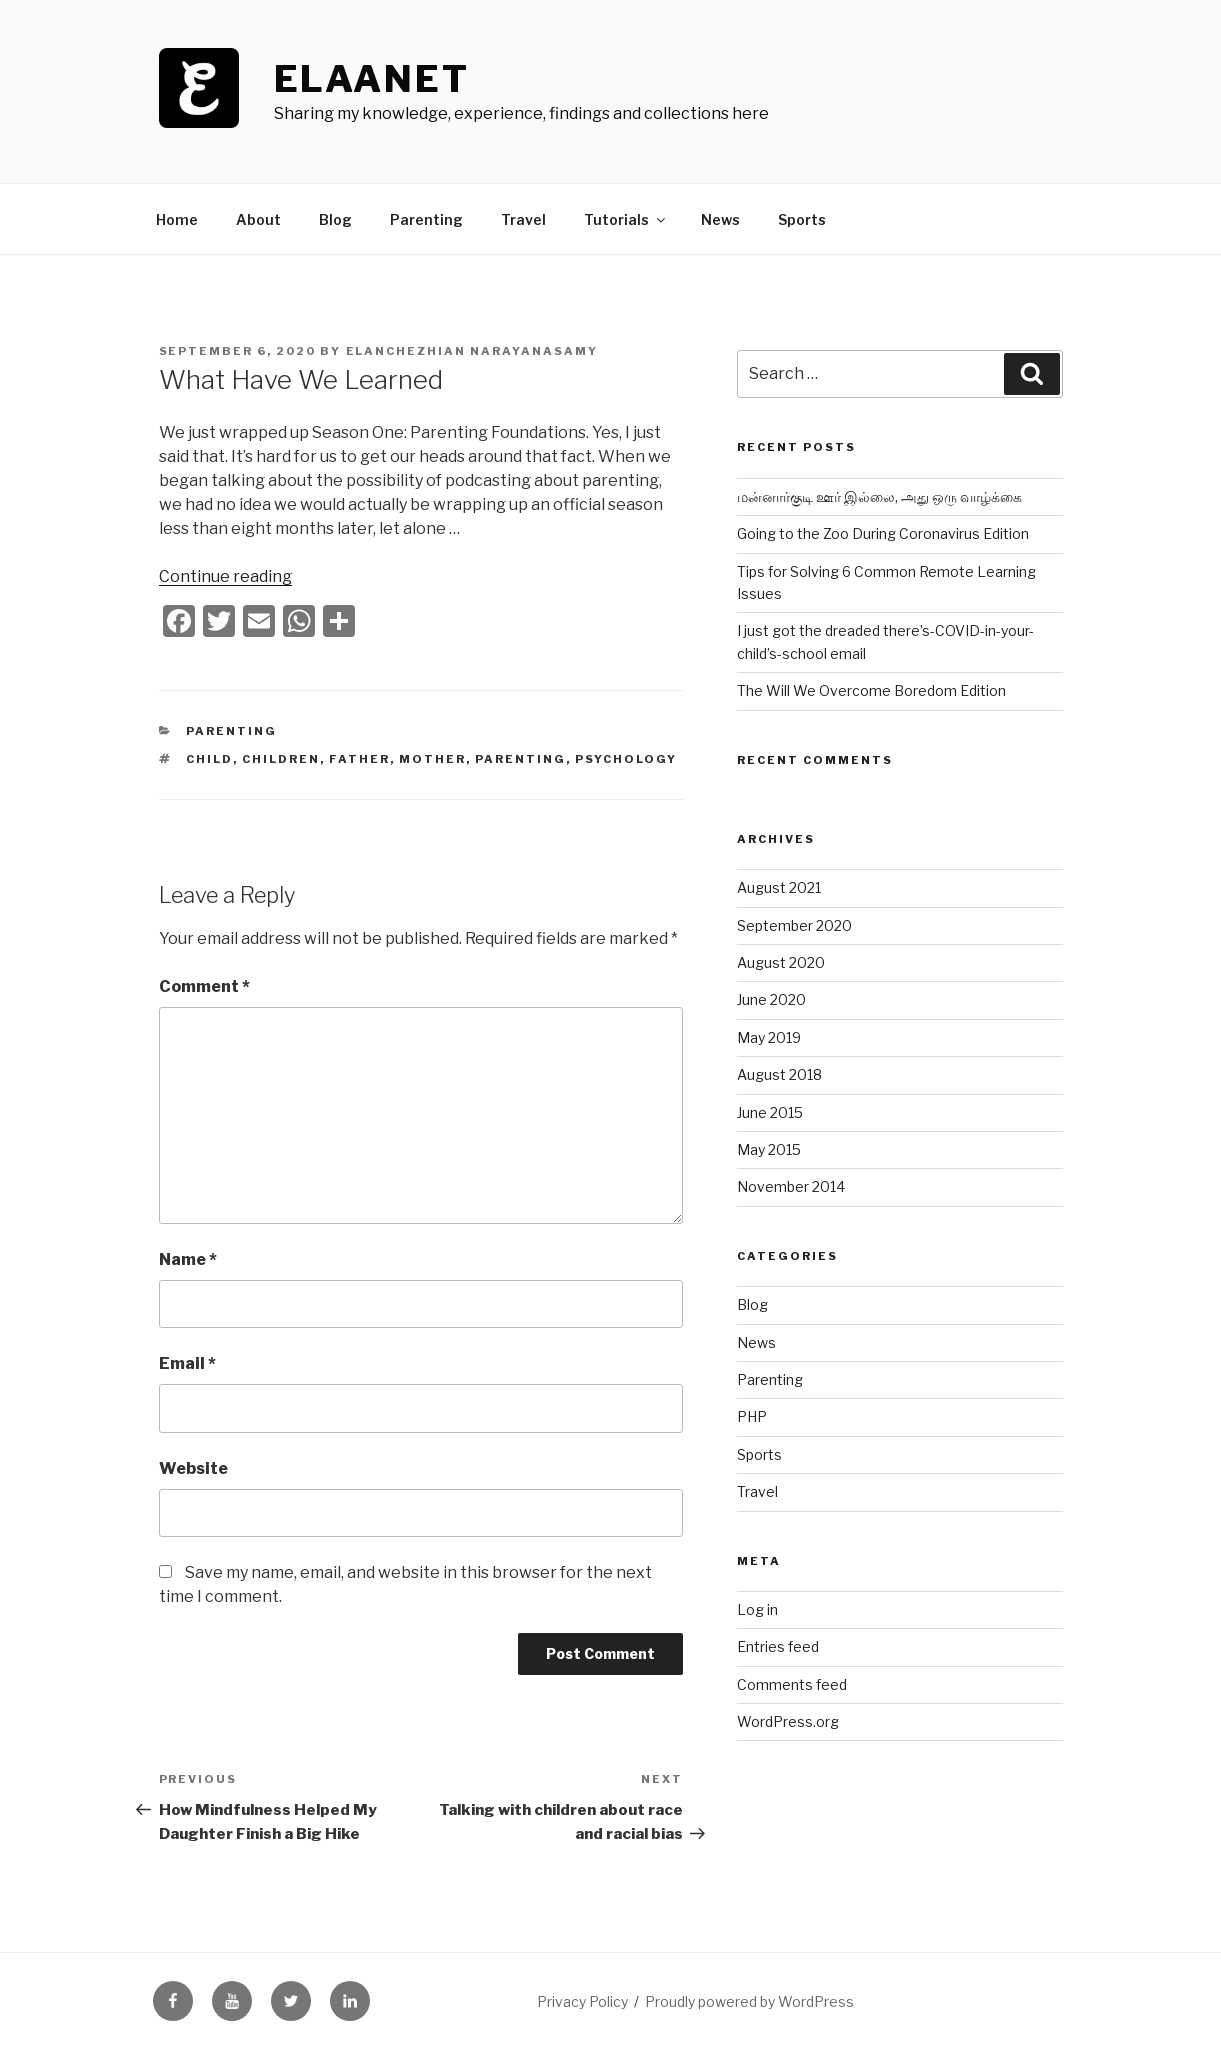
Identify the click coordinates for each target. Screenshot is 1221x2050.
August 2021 (779, 887)
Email (187, 1363)
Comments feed (792, 1684)
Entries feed (778, 1646)
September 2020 (794, 925)
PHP (752, 1416)
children (281, 759)
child (209, 759)
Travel (523, 219)
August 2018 (779, 1074)
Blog (335, 219)
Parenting (426, 219)
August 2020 (781, 962)
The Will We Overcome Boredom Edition (871, 690)
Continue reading (225, 576)
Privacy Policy (582, 2001)
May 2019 (769, 1037)
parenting (520, 759)
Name (188, 1259)
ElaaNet (372, 79)
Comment (204, 986)
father (359, 759)
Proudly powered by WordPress (749, 2001)
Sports (802, 219)
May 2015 (769, 1149)
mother (432, 759)
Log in (757, 1609)
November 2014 (791, 1186)
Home (177, 219)
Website (193, 1468)
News (720, 219)
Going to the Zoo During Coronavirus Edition (883, 533)
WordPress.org (788, 1721)
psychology (626, 759)
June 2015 (770, 1112)
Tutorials (626, 219)
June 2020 (771, 999)
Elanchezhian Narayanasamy (472, 351)
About (258, 219)
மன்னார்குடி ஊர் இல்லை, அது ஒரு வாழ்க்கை (879, 496)
